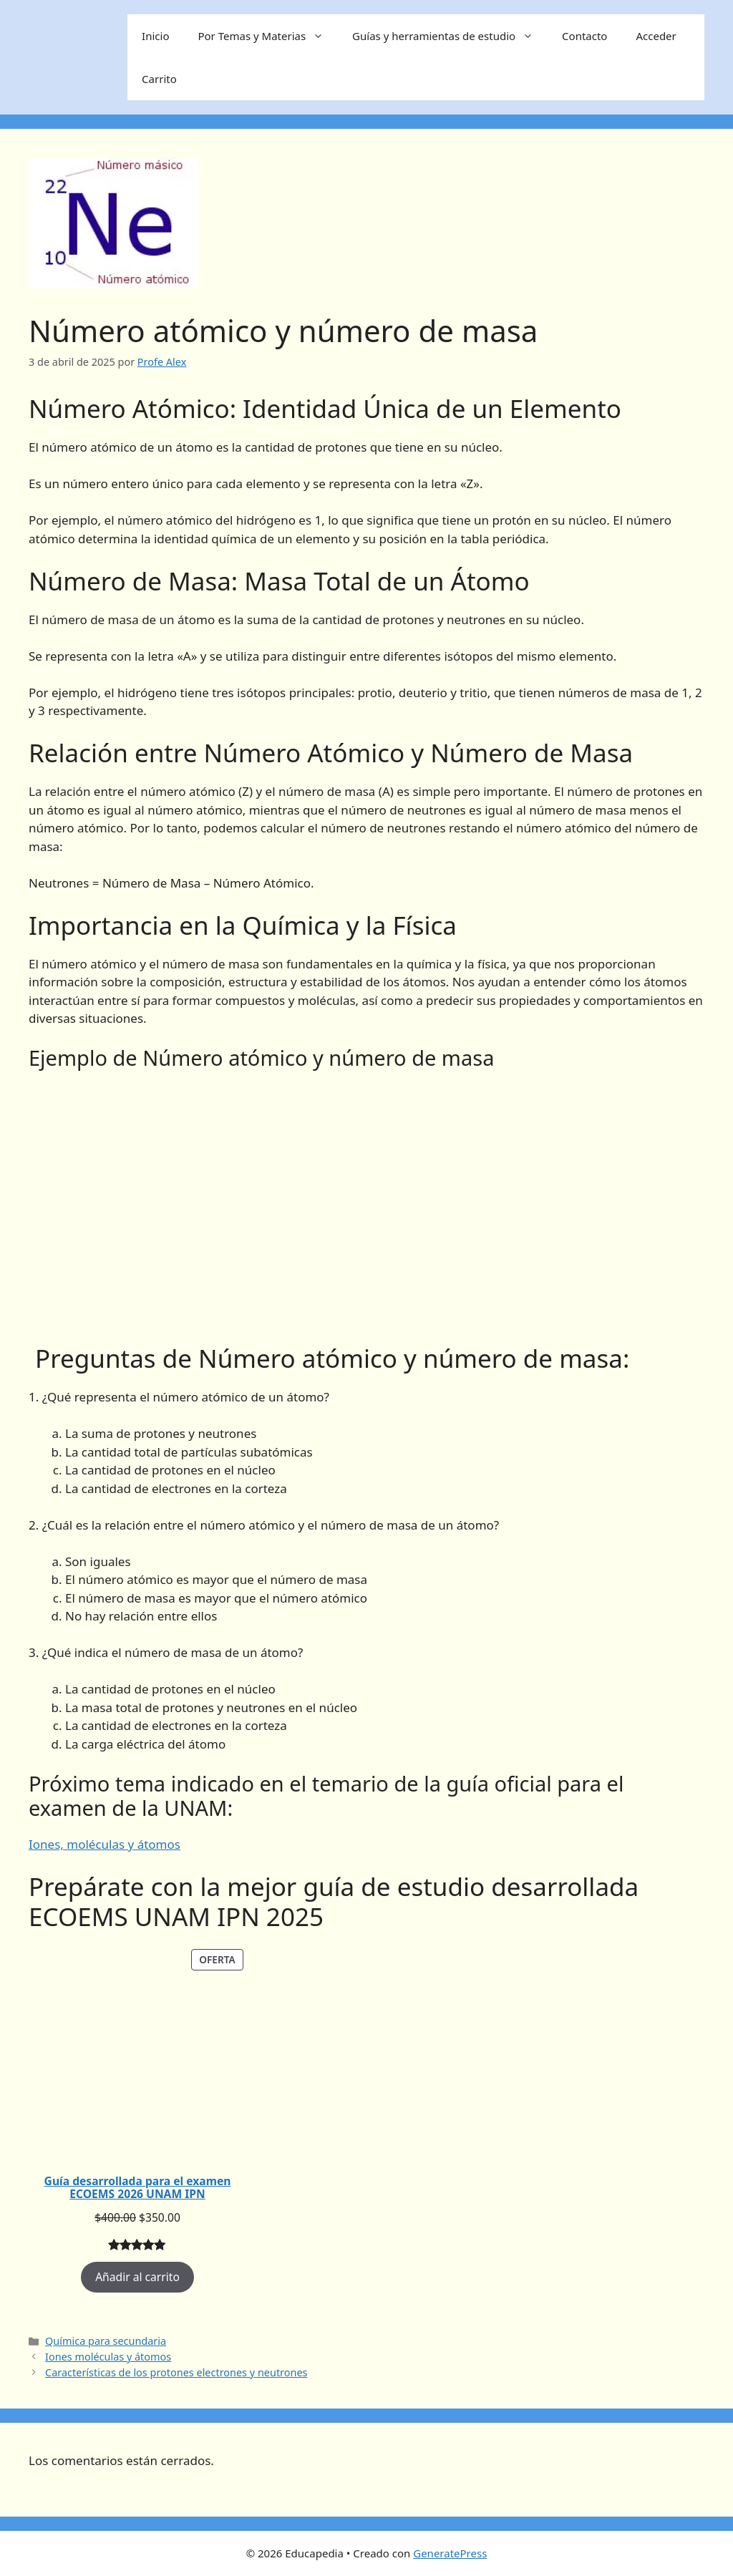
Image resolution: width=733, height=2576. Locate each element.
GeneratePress (450, 2553)
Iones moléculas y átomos (108, 2356)
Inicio (155, 36)
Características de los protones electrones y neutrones (176, 2372)
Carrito (159, 79)
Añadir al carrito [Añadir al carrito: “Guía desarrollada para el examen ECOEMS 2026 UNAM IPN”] (137, 2277)
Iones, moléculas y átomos (104, 1844)
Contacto (584, 36)
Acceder (656, 36)
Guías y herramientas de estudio (450, 35)
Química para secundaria (105, 2341)
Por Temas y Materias (268, 35)
